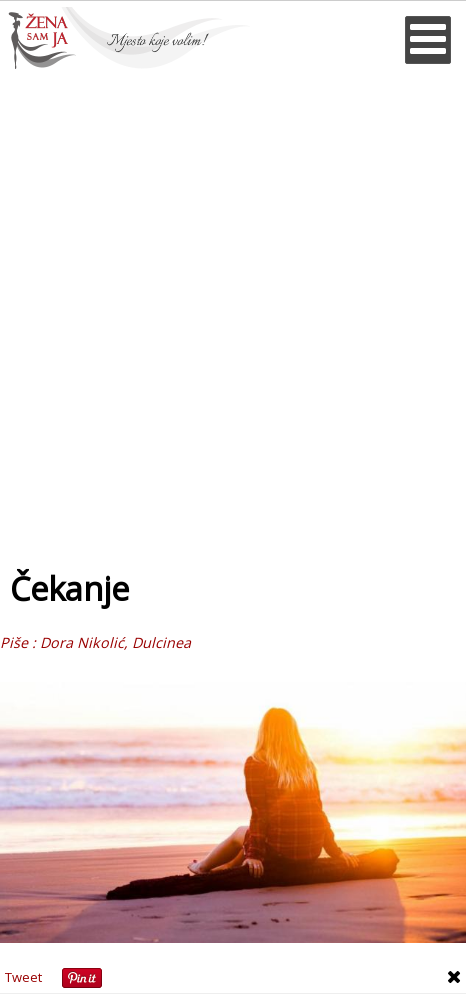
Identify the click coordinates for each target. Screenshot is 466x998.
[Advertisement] (233, 312)
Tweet (23, 977)
